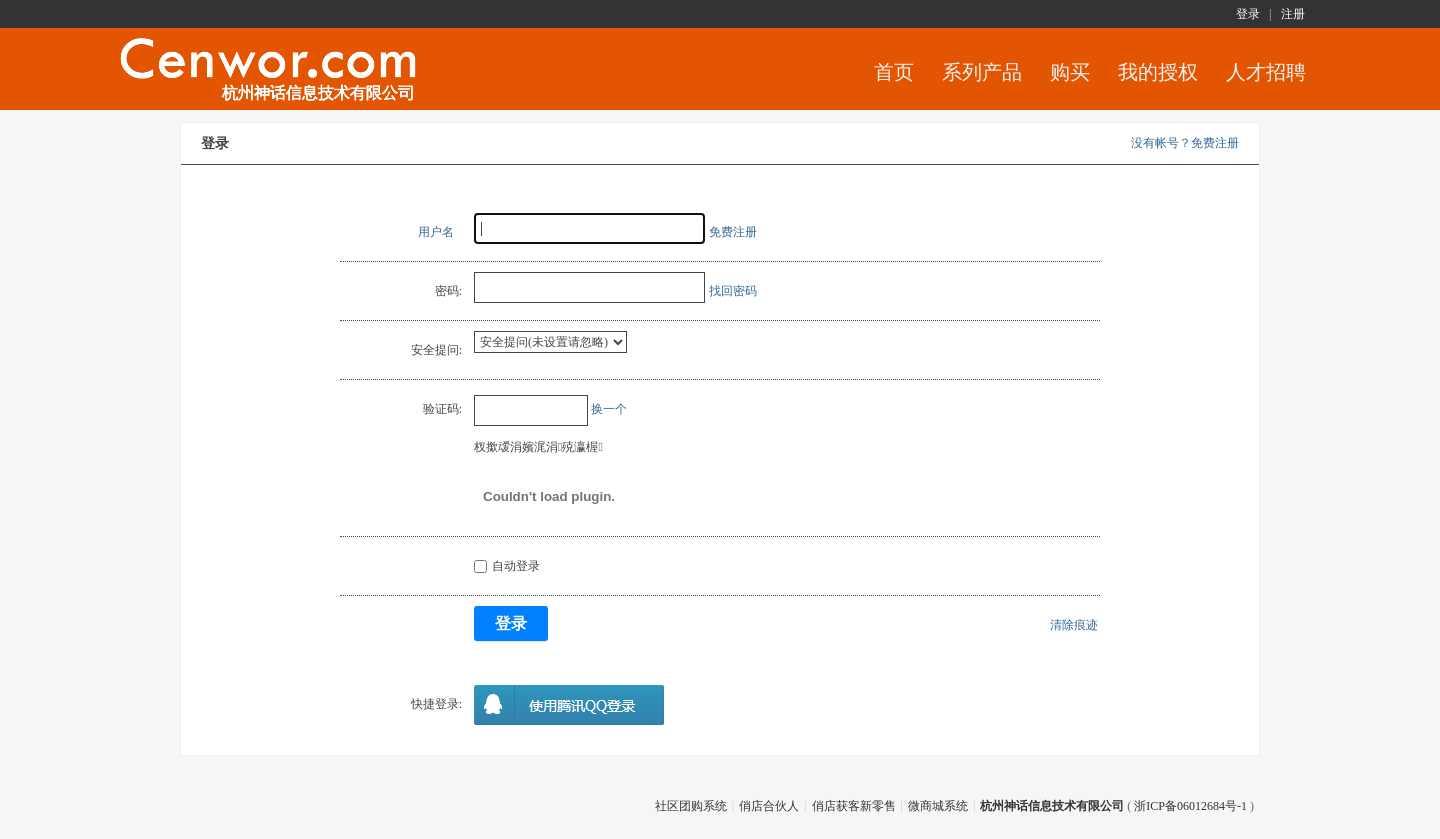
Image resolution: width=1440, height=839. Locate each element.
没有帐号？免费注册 (1185, 143)
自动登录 (507, 566)
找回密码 (733, 291)
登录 (1248, 14)
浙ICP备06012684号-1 (1190, 806)
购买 (1070, 72)
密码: (448, 291)
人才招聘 (1266, 72)
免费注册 (733, 232)
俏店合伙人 (769, 806)
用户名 (436, 232)
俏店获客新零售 (854, 806)
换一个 (609, 409)
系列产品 (982, 72)
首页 (894, 72)
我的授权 (1158, 72)
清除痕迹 (1074, 625)
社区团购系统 (691, 806)
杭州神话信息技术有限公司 (1052, 806)
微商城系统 (938, 806)
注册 (1293, 14)
